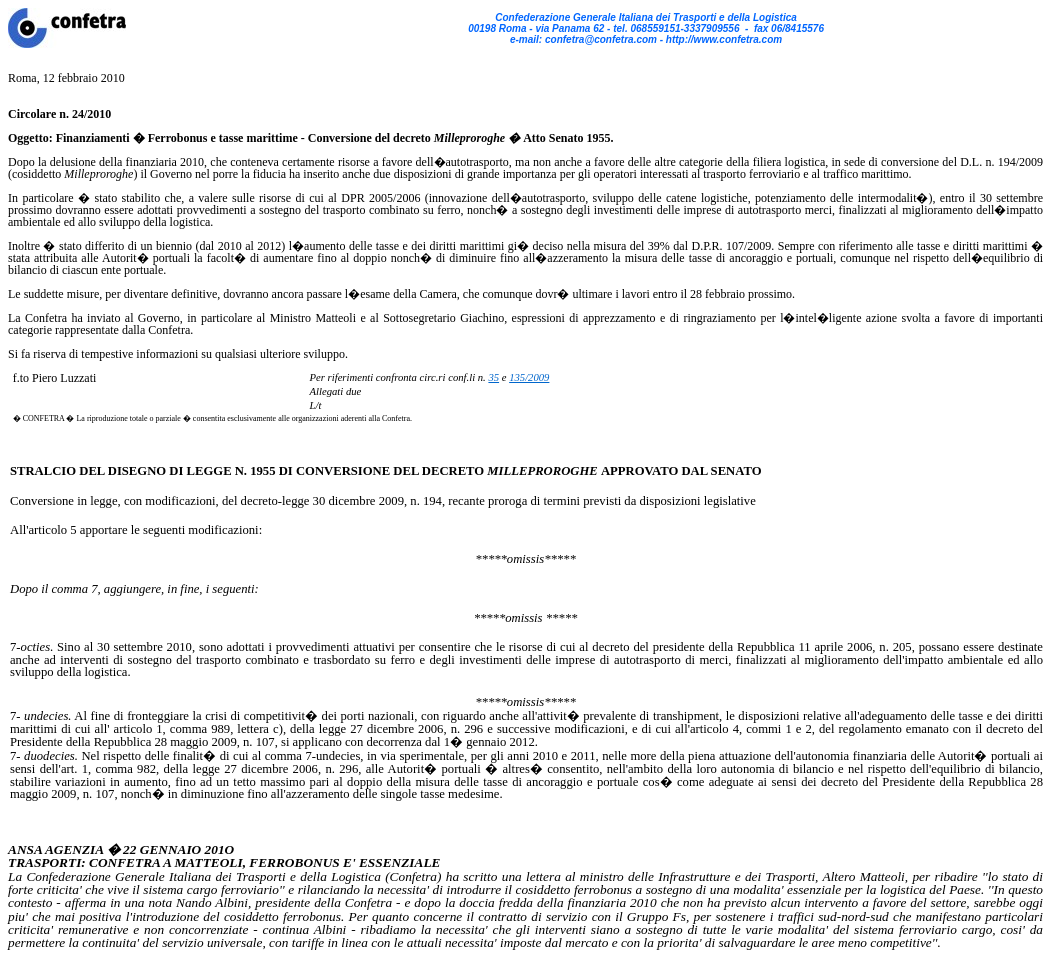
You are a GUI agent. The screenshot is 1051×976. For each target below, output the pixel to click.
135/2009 (529, 377)
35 (493, 377)
